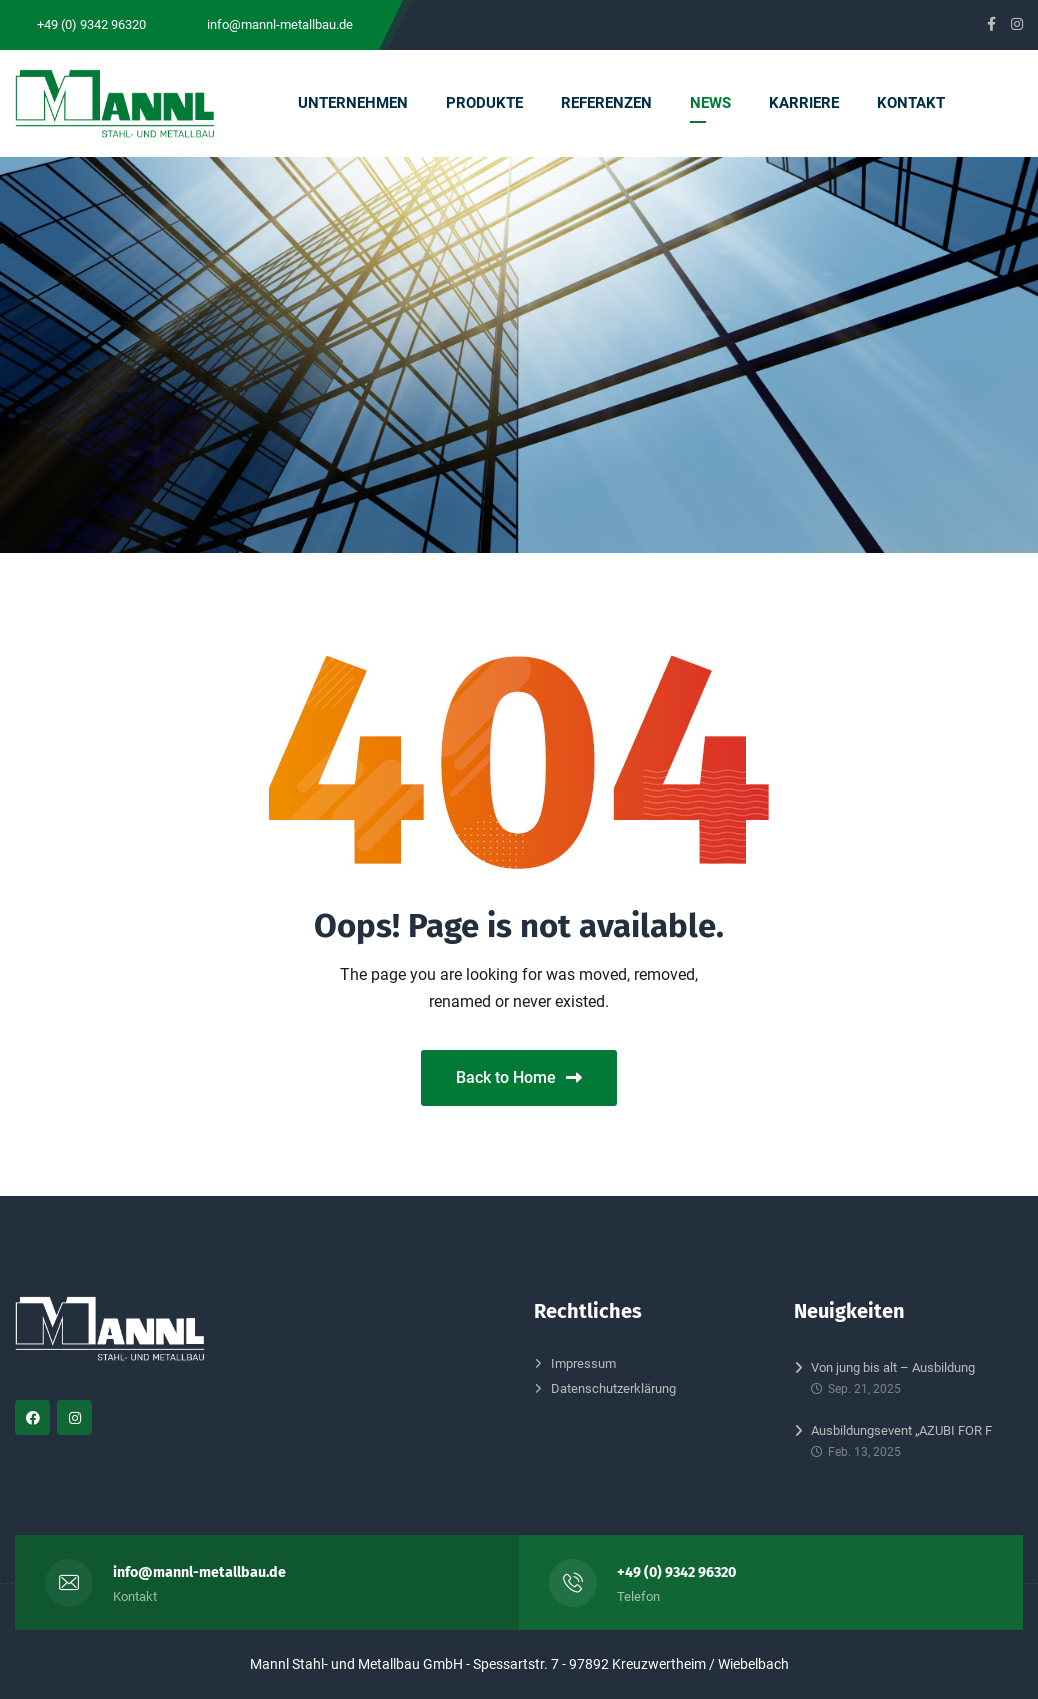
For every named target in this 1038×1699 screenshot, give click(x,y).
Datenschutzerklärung (613, 1388)
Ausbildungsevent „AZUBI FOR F (901, 1430)
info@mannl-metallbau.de (199, 1572)
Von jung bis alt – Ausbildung (893, 1367)
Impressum (583, 1363)
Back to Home (519, 1077)
